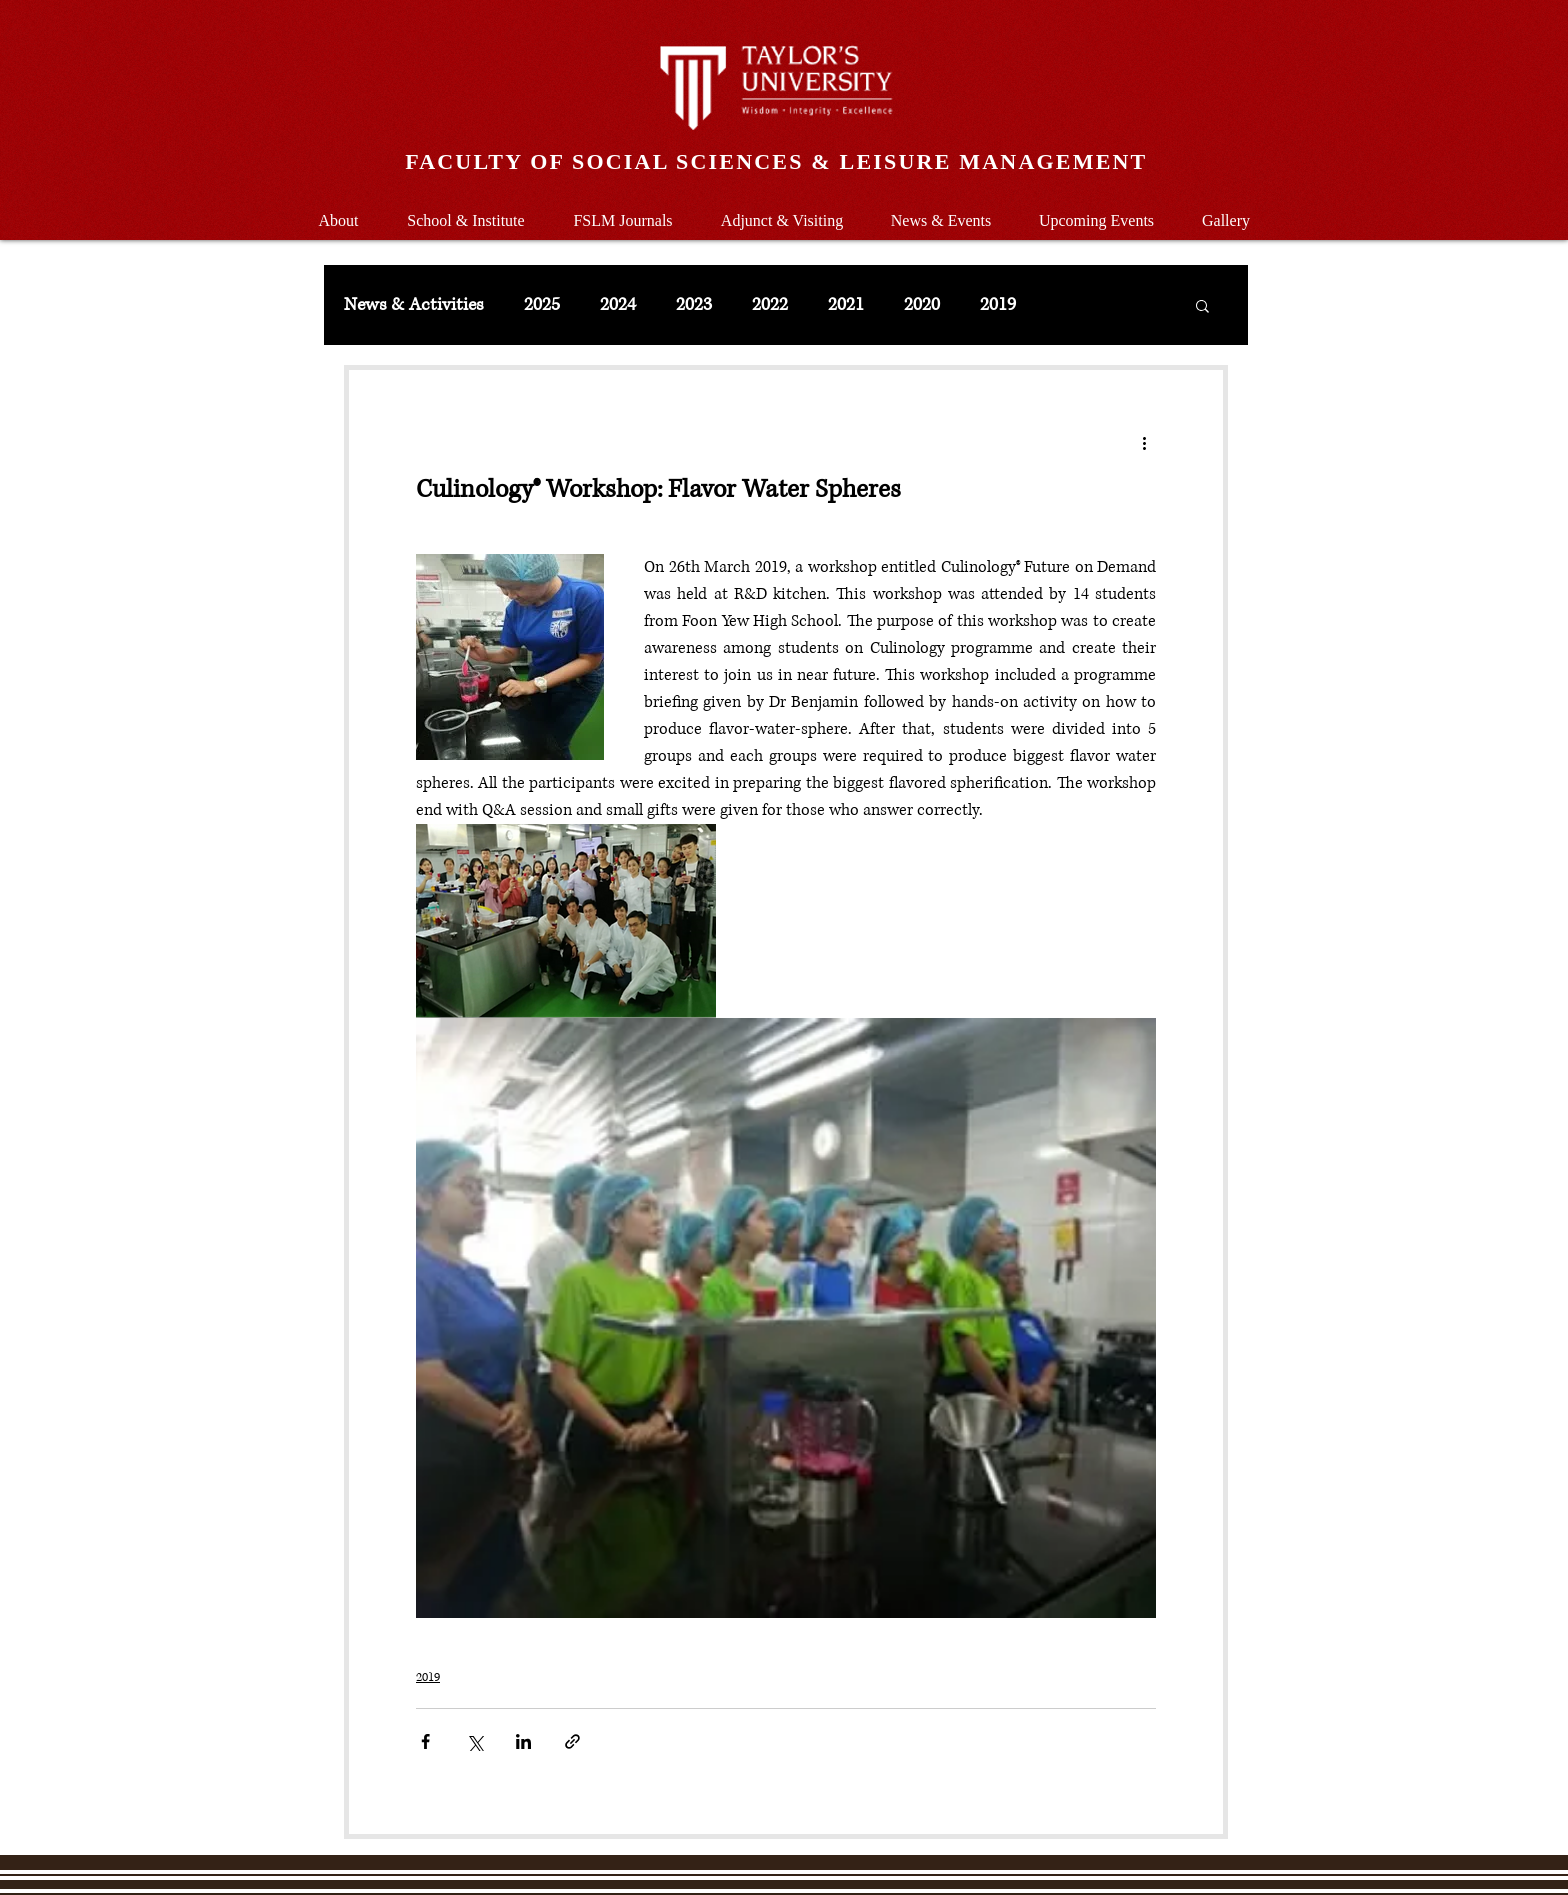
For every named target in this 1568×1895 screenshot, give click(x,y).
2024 (618, 305)
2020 (922, 305)
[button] (466, 211)
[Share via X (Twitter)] (474, 1741)
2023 (694, 305)
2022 (770, 305)
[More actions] (1144, 442)
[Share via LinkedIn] (523, 1741)
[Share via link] (572, 1741)
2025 (542, 305)
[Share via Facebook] (425, 1741)
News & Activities (414, 305)
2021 (846, 305)
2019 (998, 305)
